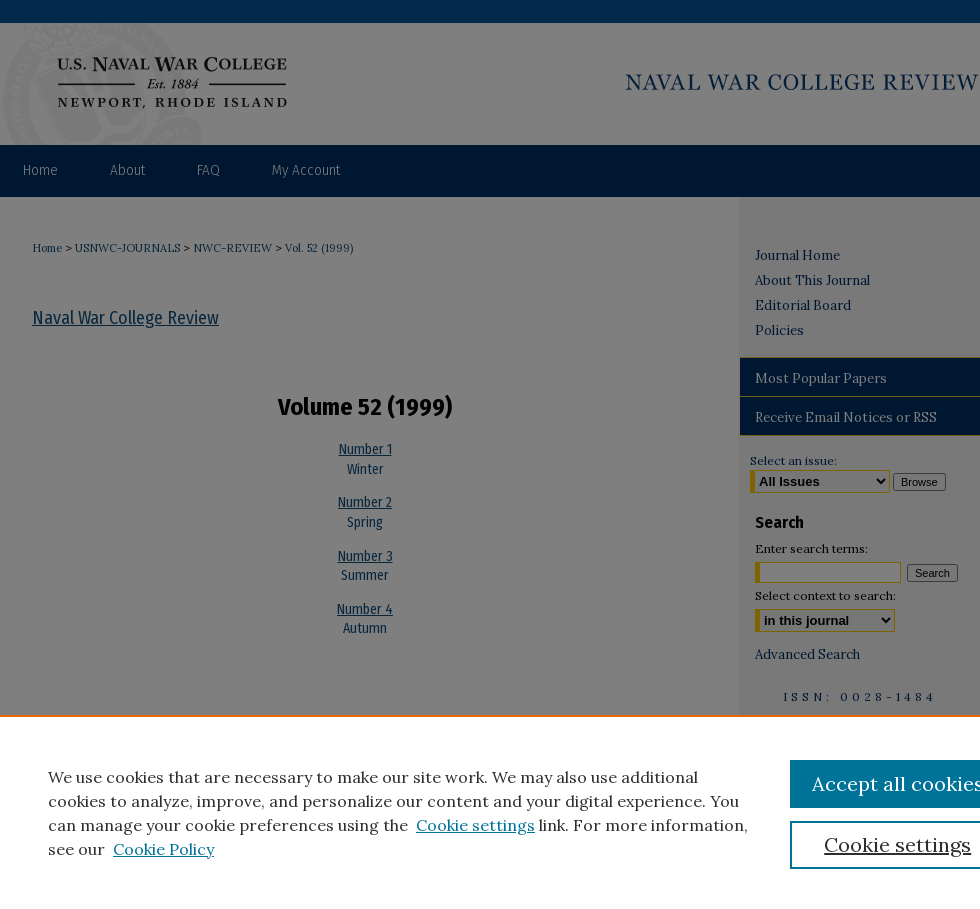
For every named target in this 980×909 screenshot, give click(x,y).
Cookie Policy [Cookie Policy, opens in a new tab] (163, 849)
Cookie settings (475, 825)
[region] (490, 812)
